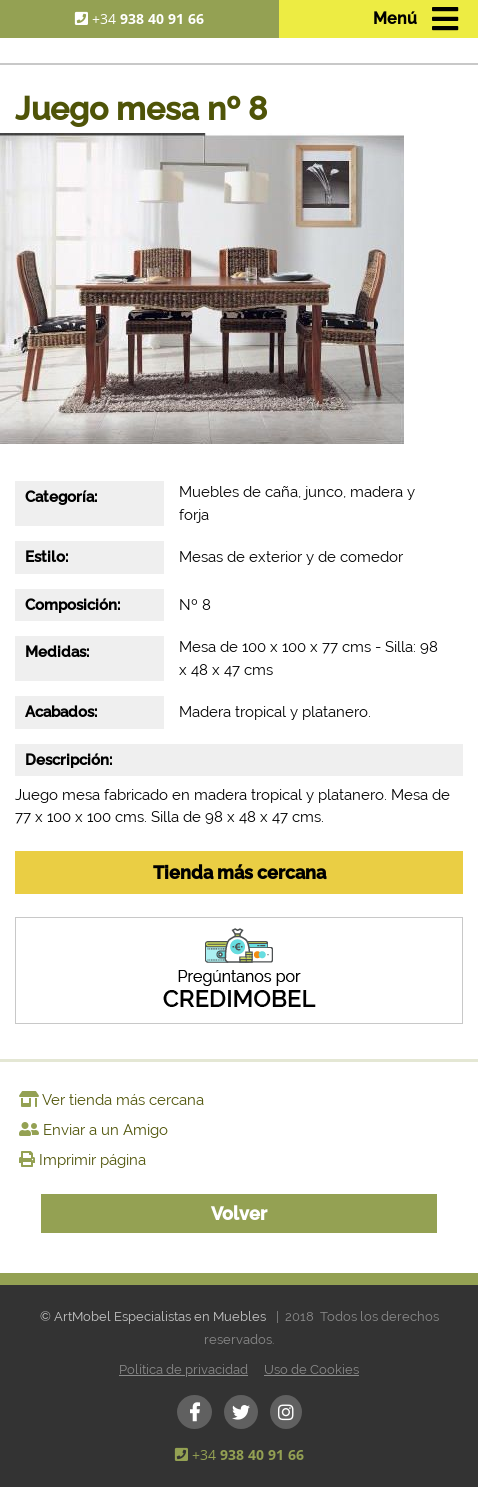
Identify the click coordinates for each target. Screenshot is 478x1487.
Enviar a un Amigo (105, 1130)
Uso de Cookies (311, 1369)
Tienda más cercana (239, 872)
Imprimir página (92, 1160)
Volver (239, 1213)
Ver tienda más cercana (123, 1100)
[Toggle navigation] (414, 19)
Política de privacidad (183, 1369)
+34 (148, 18)
